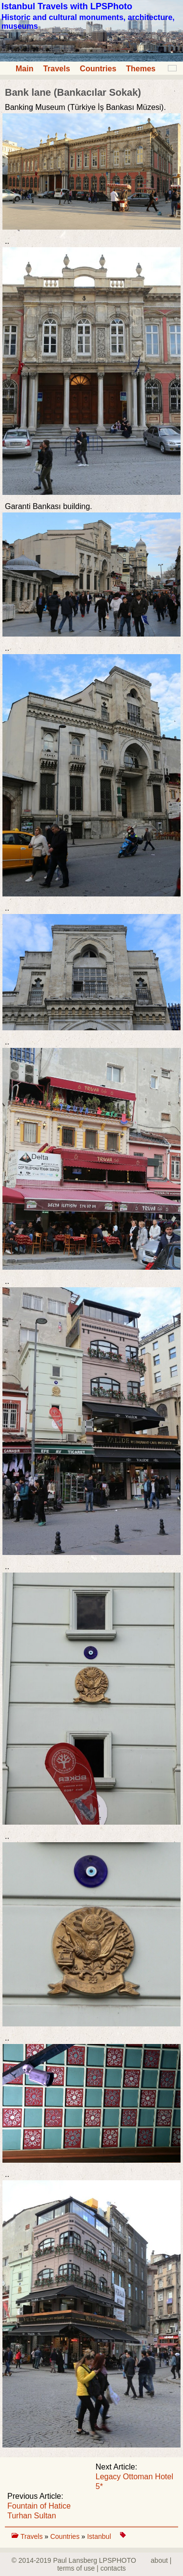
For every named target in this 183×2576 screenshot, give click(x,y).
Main (24, 68)
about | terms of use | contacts (114, 2564)
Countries (98, 68)
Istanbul (100, 2536)
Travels (56, 68)
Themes (140, 68)
